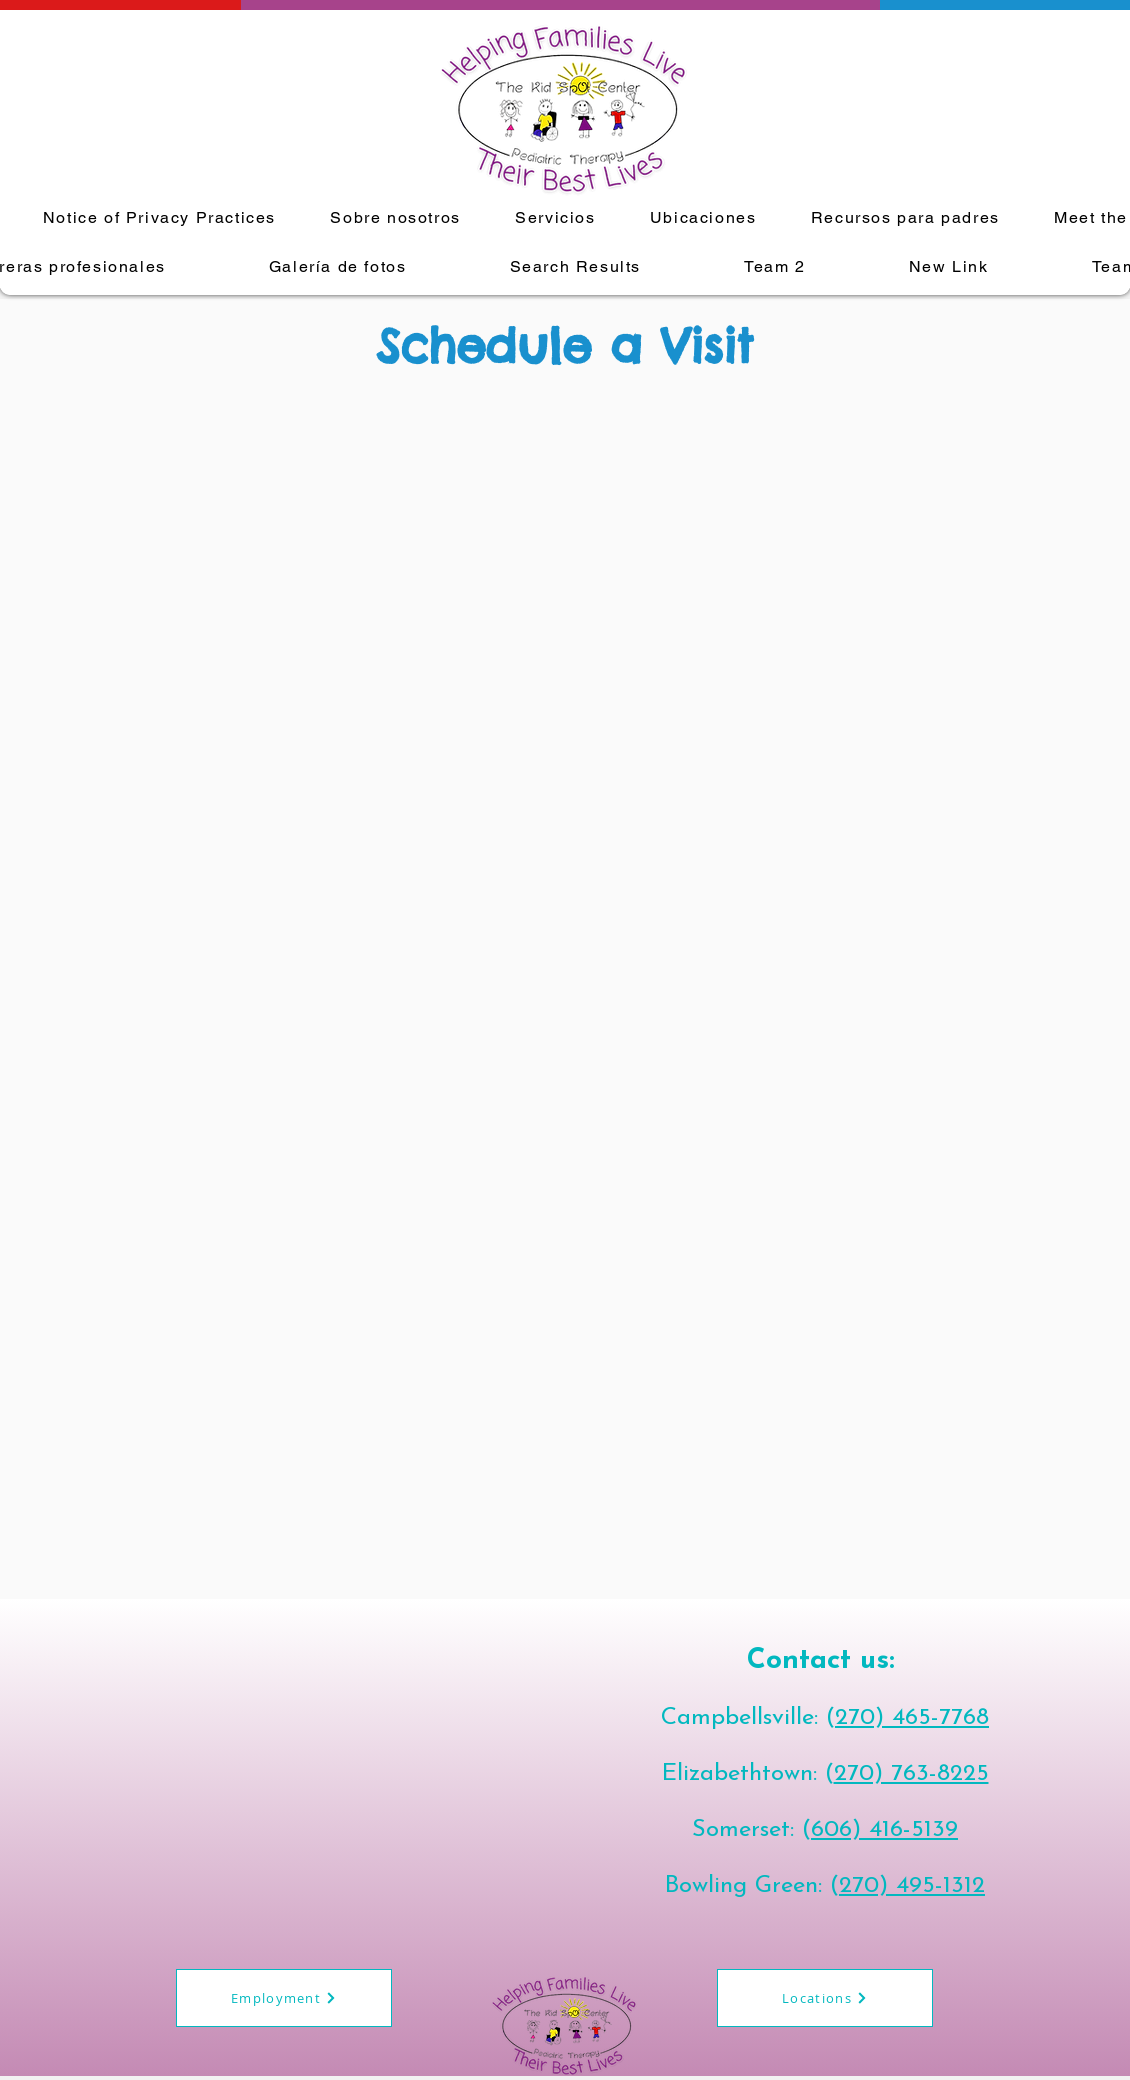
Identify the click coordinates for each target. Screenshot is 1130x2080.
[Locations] (825, 1998)
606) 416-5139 (884, 1830)
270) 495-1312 (912, 1886)
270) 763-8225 (911, 1774)
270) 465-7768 (912, 1718)
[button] (555, 218)
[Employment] (284, 1998)
